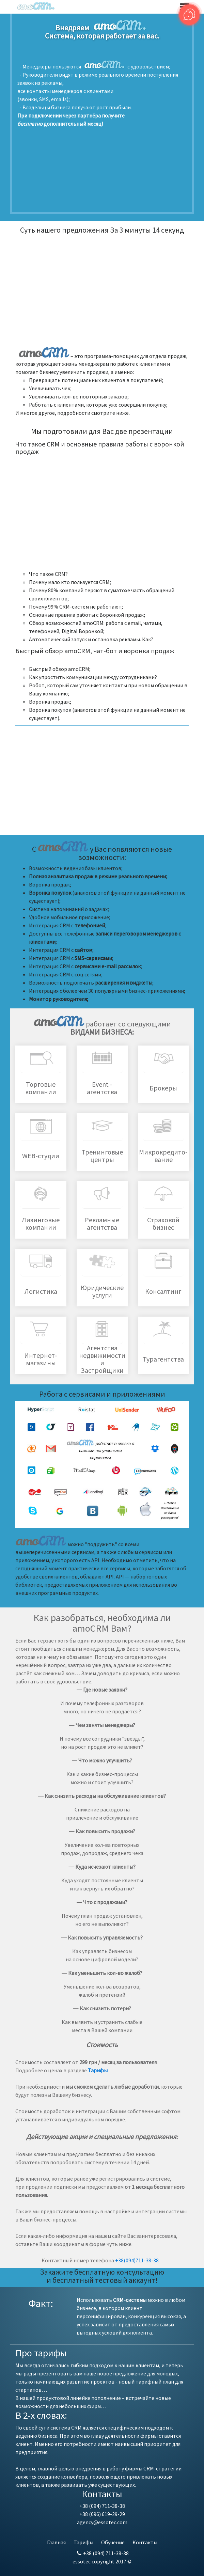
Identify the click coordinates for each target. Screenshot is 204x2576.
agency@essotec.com (102, 2522)
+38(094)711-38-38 (137, 2260)
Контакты (144, 2542)
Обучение (113, 2542)
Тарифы (83, 2542)
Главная (56, 2542)
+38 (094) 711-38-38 (102, 2505)
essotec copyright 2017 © (102, 2561)
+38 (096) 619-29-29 (102, 2514)
